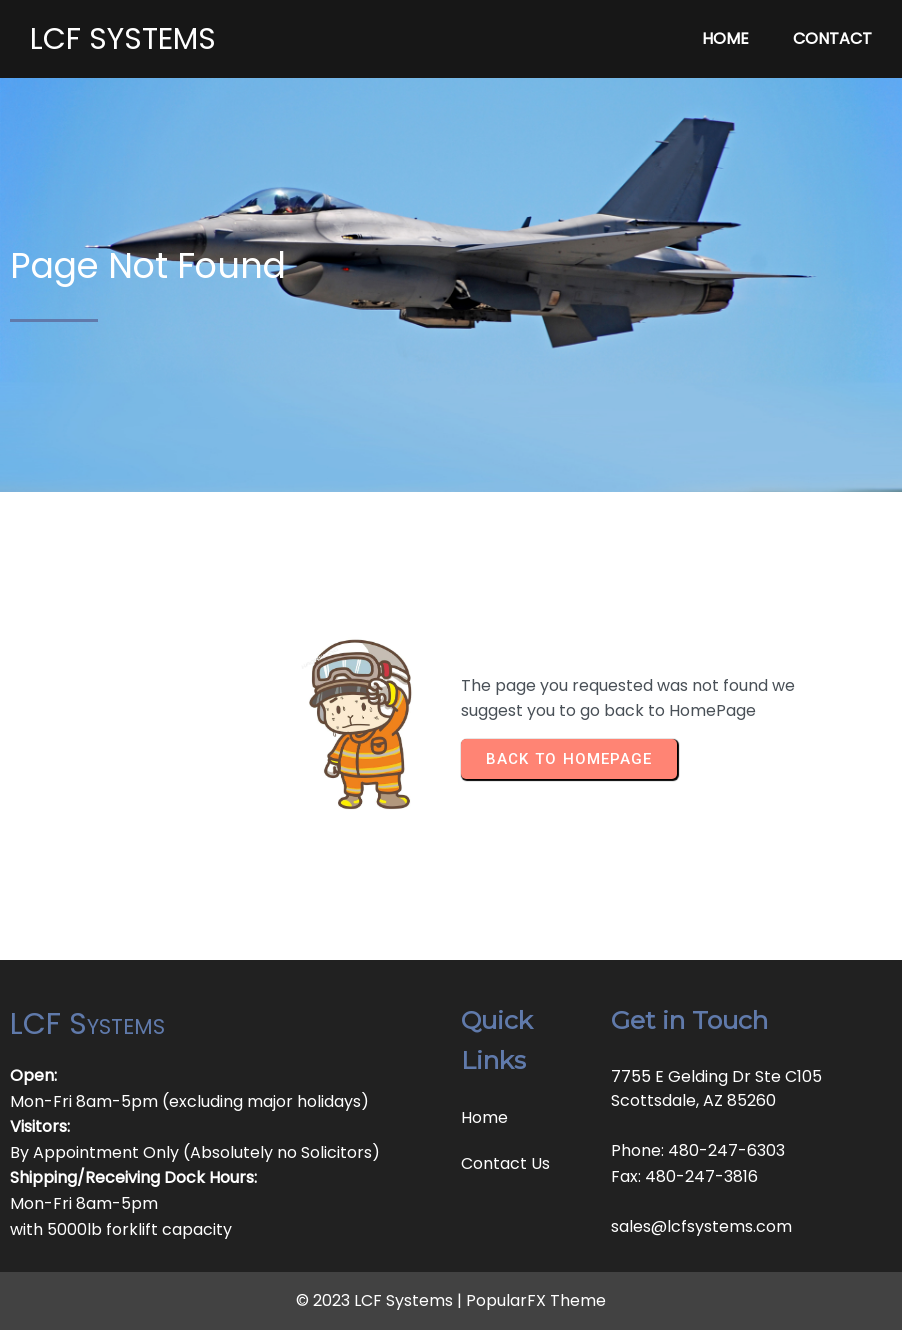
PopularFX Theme (536, 1300)
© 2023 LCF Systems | (381, 1300)
